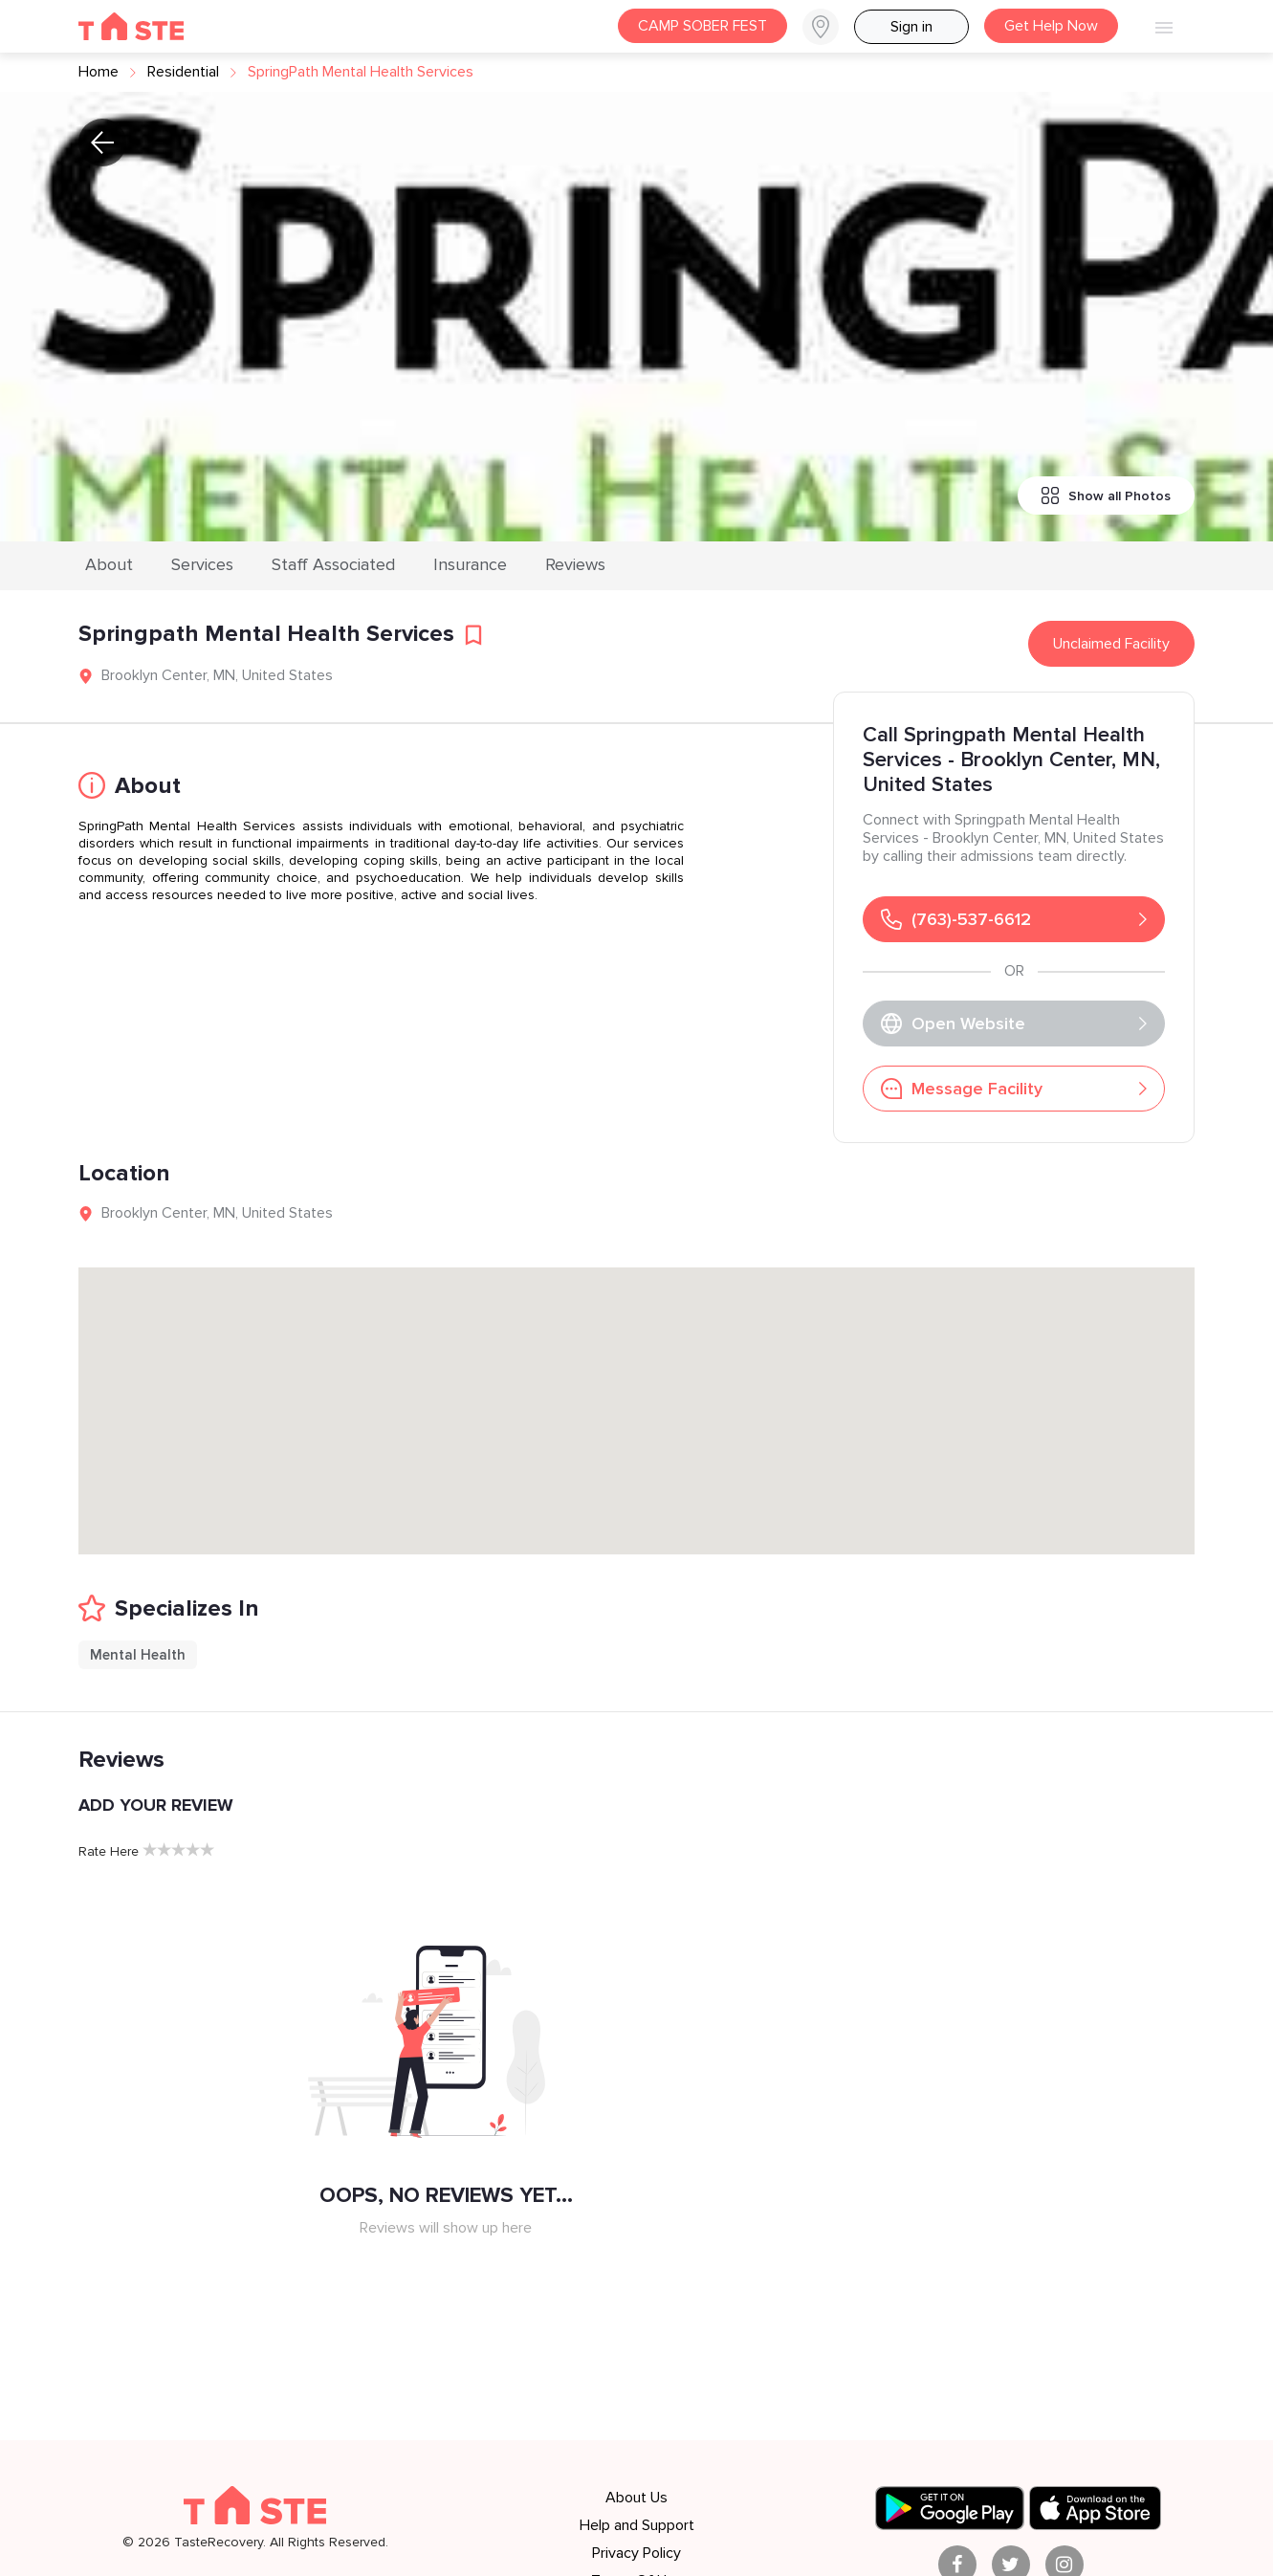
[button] (828, 27)
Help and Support (637, 2525)
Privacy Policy (636, 2553)
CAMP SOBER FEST (702, 25)
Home (98, 71)
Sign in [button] (911, 26)
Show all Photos (1106, 495)
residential (183, 71)
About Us (636, 2497)
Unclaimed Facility (1111, 643)
